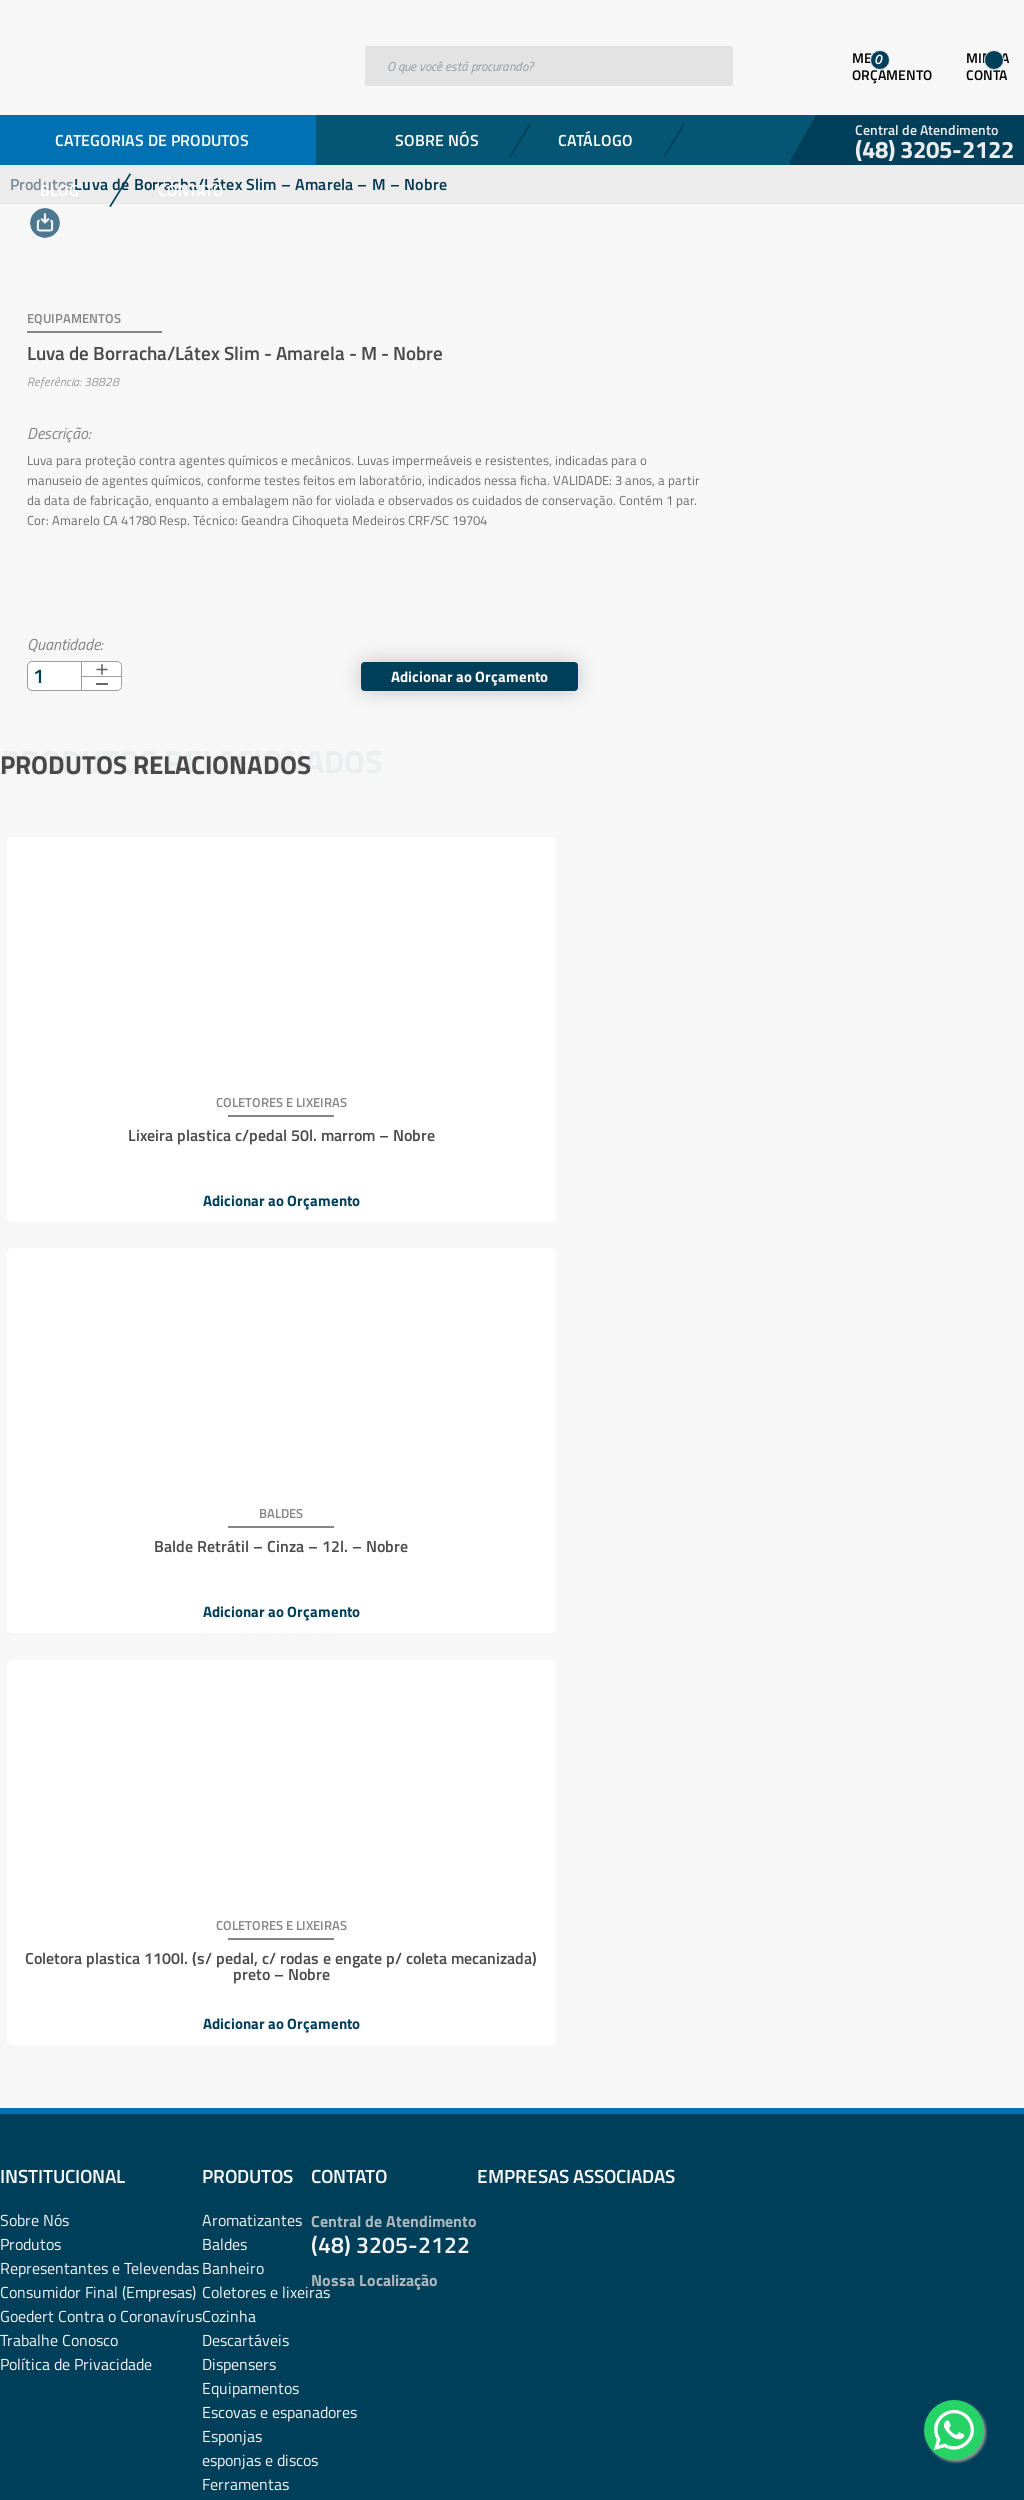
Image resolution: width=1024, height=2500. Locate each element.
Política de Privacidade (76, 1515)
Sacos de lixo (245, 2163)
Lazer (220, 1707)
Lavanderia (239, 1683)
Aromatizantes (252, 1371)
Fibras (222, 1659)
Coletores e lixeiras (266, 1443)
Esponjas (232, 1587)
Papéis (224, 1923)
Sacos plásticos (253, 2187)
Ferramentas (245, 1635)
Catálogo (595, 140)
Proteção (232, 2043)
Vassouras (236, 2235)
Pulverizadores (252, 2067)
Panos (222, 1899)
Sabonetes (237, 2139)
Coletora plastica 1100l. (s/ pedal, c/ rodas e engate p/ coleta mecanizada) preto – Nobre (845, 1122)
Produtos (30, 1395)
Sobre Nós (437, 140)
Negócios (232, 1851)
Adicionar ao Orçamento (858, 654)
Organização (244, 1875)
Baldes (224, 1395)
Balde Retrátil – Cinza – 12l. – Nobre (507, 1106)
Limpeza (230, 1731)
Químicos (233, 2091)
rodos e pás (240, 2115)
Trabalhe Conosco (59, 1491)
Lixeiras (228, 1755)
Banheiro (233, 1419)
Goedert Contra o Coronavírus (101, 1467)
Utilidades (235, 2211)
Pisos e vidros (248, 1995)
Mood (220, 1803)
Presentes (236, 2019)
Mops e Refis (245, 1827)
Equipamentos (250, 1539)
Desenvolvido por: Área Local (931, 2456)
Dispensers (239, 1515)
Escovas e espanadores (279, 1563)
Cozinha (229, 1467)
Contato (191, 190)
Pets (217, 1971)
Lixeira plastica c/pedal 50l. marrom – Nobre (168, 1114)
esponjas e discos (260, 1611)
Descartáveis (245, 1491)
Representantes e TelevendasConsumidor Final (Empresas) (99, 1431)
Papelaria (233, 1947)
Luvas (222, 1779)
